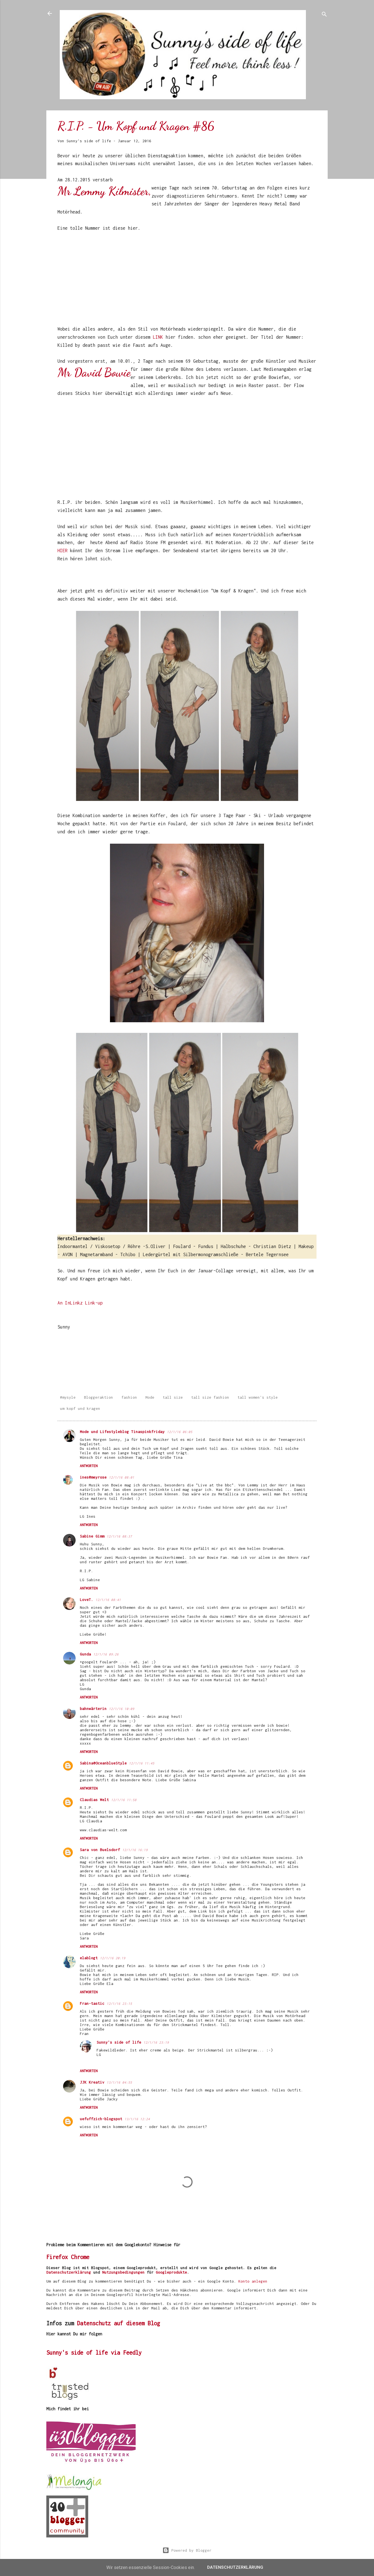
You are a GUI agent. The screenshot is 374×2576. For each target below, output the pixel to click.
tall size (173, 1397)
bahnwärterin (93, 1708)
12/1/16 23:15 (119, 2003)
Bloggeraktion (98, 1397)
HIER (63, 550)
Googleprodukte (171, 2272)
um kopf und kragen (80, 1408)
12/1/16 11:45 (141, 1763)
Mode (149, 1397)
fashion (129, 1397)
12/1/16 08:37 (119, 1536)
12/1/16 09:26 (106, 1654)
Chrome (80, 2257)
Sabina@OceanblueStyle (103, 1763)
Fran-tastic (92, 2003)
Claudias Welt (94, 1799)
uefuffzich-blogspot (101, 2119)
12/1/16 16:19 (135, 1850)
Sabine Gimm (92, 1536)
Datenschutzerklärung (68, 2272)
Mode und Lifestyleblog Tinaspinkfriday (122, 1431)
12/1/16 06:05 (179, 1432)
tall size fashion (210, 1397)
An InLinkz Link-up (80, 1302)
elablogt (89, 1958)
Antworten (88, 1466)
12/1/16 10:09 (121, 1709)
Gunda (85, 1654)
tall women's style (258, 1397)
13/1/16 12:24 (137, 2119)
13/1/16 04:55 (119, 2082)
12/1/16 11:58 (123, 1800)
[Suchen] (324, 15)
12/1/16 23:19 (156, 2042)
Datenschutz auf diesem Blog (118, 2323)
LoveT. (86, 1599)
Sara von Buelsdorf (100, 1849)
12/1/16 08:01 (121, 1477)
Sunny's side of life (119, 2042)
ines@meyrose (93, 1477)
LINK (159, 337)
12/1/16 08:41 (108, 1600)
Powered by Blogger (187, 2550)
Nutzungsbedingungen (123, 2272)
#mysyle (68, 1397)
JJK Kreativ (92, 2082)
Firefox (57, 2257)
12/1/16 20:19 (112, 1958)
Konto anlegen (252, 2281)
